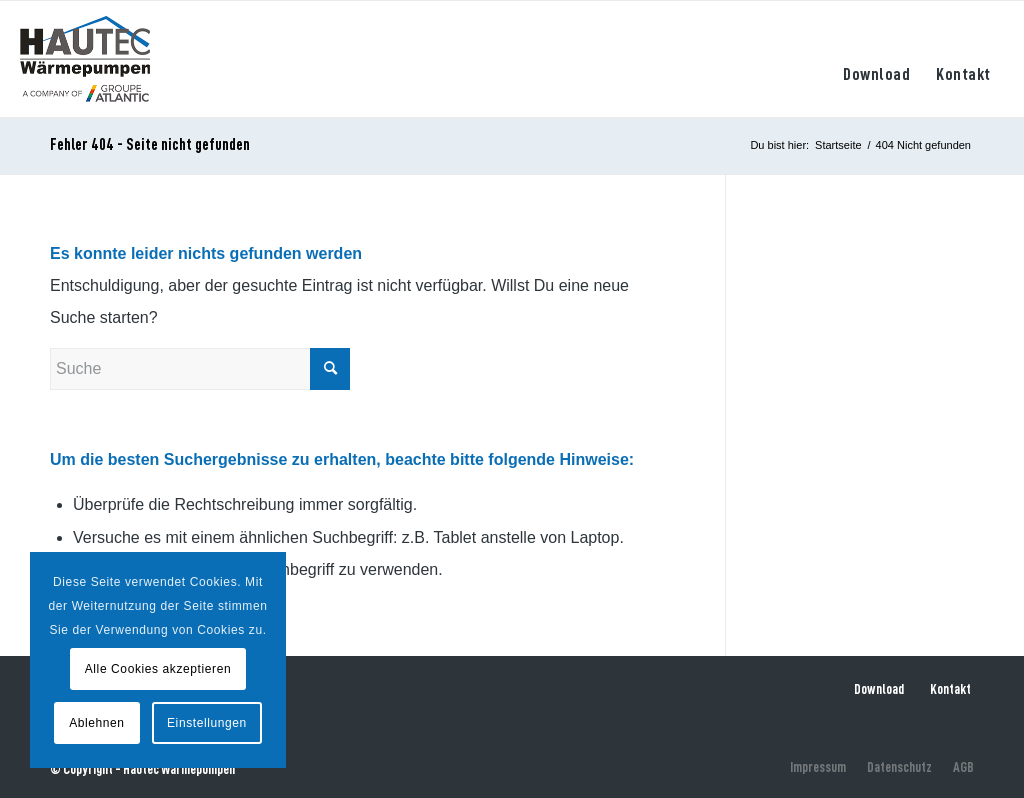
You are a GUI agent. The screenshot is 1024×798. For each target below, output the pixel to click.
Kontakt (950, 689)
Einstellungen (207, 723)
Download (879, 689)
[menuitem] (876, 59)
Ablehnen (97, 723)
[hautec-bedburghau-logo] (85, 59)
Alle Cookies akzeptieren (158, 669)
